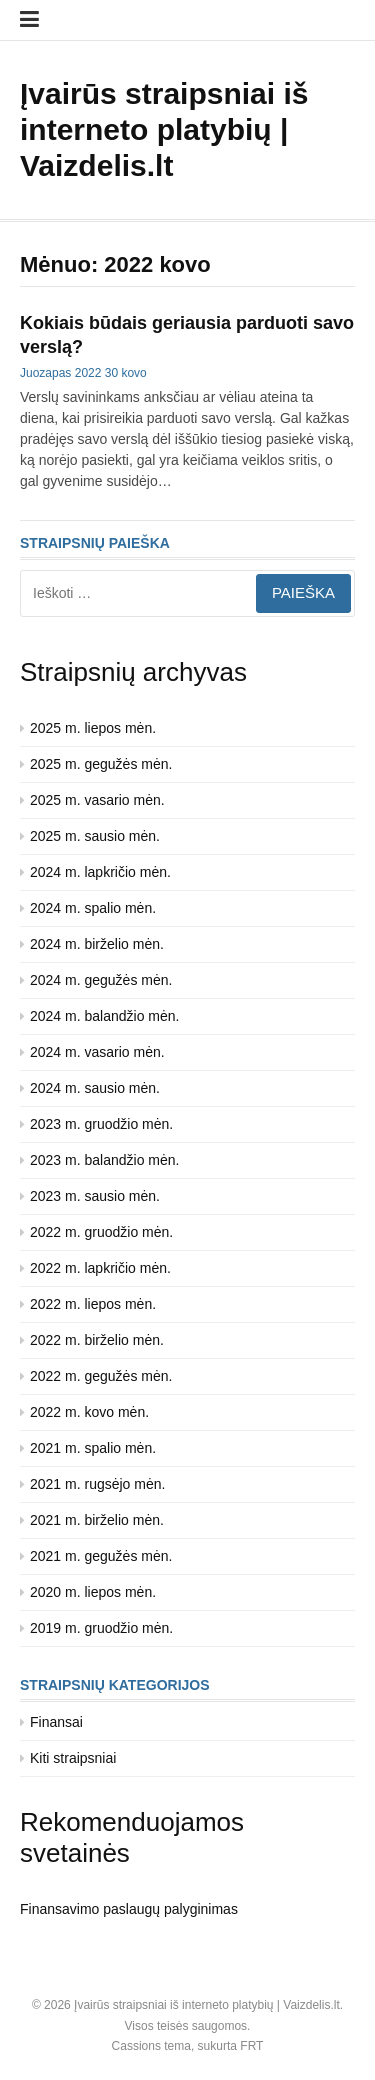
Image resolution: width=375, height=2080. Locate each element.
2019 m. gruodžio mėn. (101, 1628)
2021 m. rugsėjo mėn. (97, 1484)
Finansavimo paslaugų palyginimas (129, 1909)
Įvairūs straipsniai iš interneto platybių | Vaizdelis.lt (164, 129)
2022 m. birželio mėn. (97, 1340)
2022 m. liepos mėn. (93, 1304)
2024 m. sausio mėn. (95, 1088)
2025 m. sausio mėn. (95, 836)
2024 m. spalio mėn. (93, 908)
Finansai (56, 1722)
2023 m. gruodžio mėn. (101, 1124)
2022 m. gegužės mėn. (101, 1376)
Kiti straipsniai (73, 1758)
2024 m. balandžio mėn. (104, 1016)
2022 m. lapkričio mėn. (100, 1268)
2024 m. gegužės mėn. (101, 980)
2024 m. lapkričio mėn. (100, 872)
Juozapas (45, 373)
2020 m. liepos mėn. (93, 1592)
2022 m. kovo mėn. (89, 1412)
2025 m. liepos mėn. (93, 728)
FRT (251, 2046)
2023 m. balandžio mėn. (104, 1160)
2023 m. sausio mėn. (95, 1196)
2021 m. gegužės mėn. (101, 1556)
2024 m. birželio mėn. (97, 944)
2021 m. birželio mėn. (97, 1520)
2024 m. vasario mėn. (97, 1052)
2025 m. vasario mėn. (97, 800)
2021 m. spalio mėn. (93, 1448)
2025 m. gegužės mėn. (101, 764)
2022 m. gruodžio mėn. (101, 1232)
